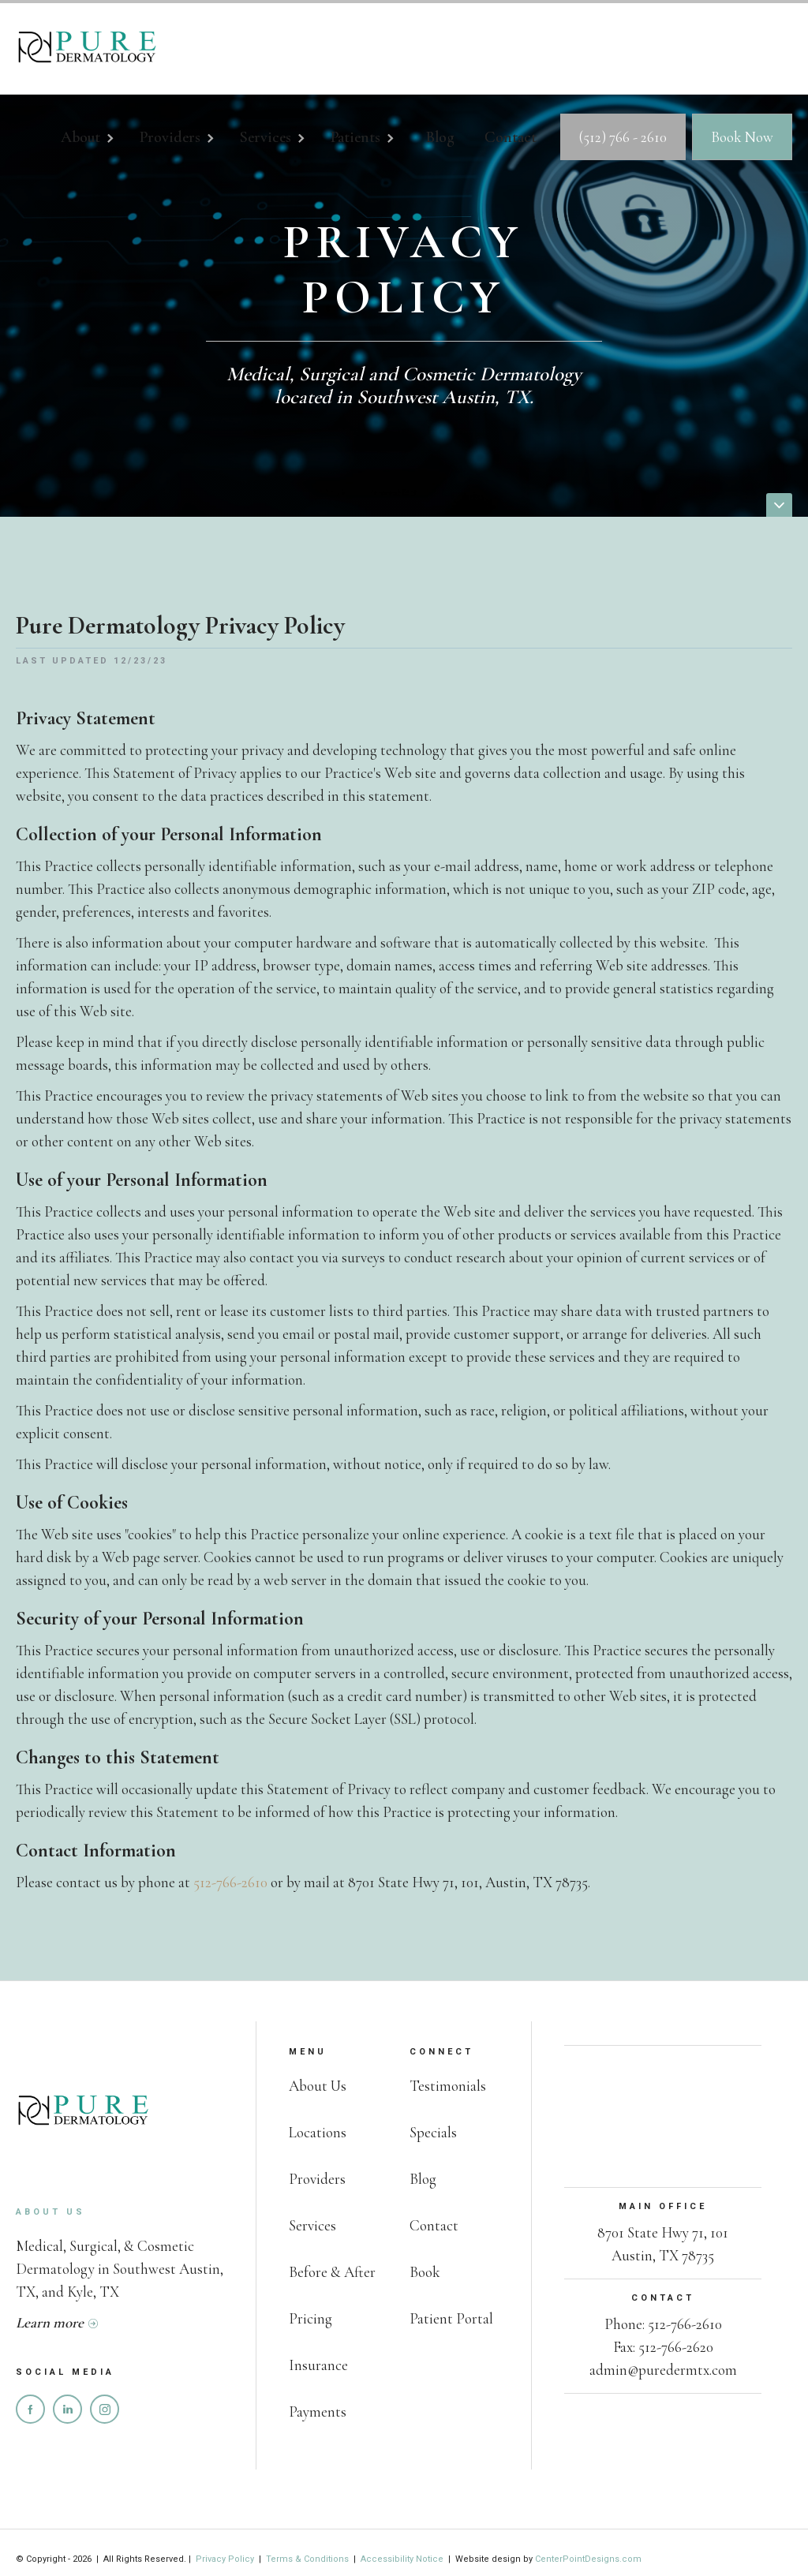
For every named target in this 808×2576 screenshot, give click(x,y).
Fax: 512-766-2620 (663, 2347)
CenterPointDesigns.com (588, 2559)
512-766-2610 (230, 1882)
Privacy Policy (226, 2559)
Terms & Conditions (307, 2559)
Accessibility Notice (402, 2559)
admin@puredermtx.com (663, 2370)
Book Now (742, 137)
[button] (96, 140)
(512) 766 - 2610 (623, 137)
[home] (87, 49)
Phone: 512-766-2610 (663, 2324)
